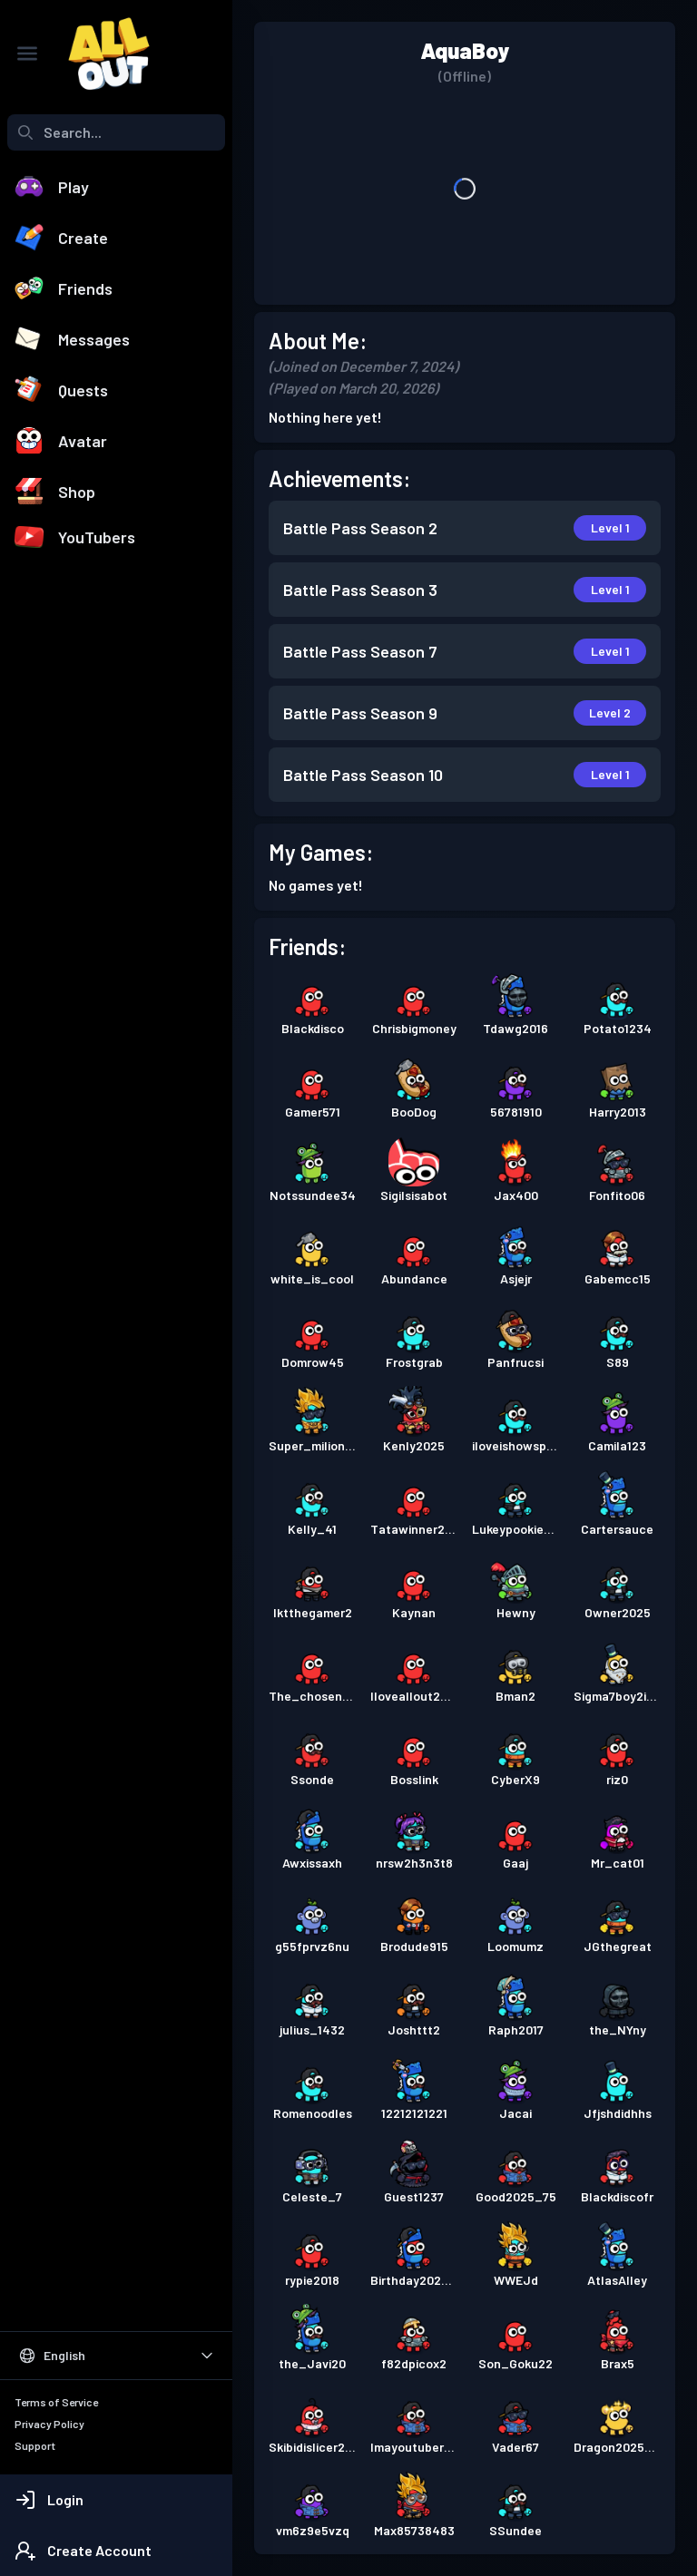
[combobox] (116, 132)
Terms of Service (56, 2401)
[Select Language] (116, 2355)
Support (35, 2445)
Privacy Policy (49, 2423)
